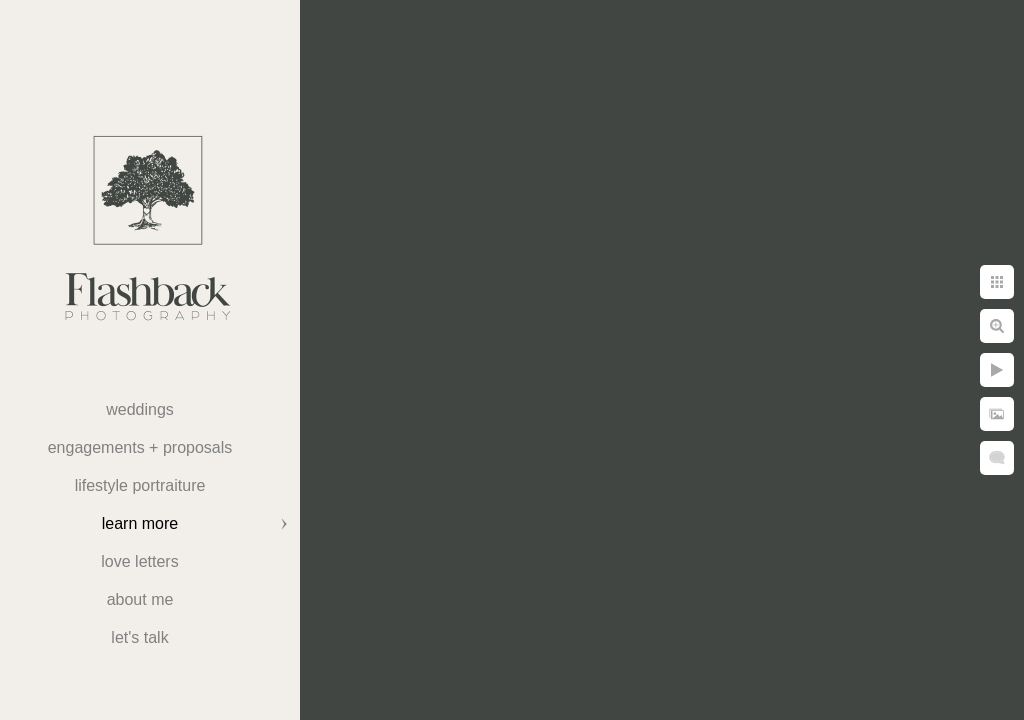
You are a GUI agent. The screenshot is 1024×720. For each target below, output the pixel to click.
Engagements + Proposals (140, 447)
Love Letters (139, 561)
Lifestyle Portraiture (140, 485)
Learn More (140, 523)
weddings (140, 409)
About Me (140, 599)
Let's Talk (139, 637)
